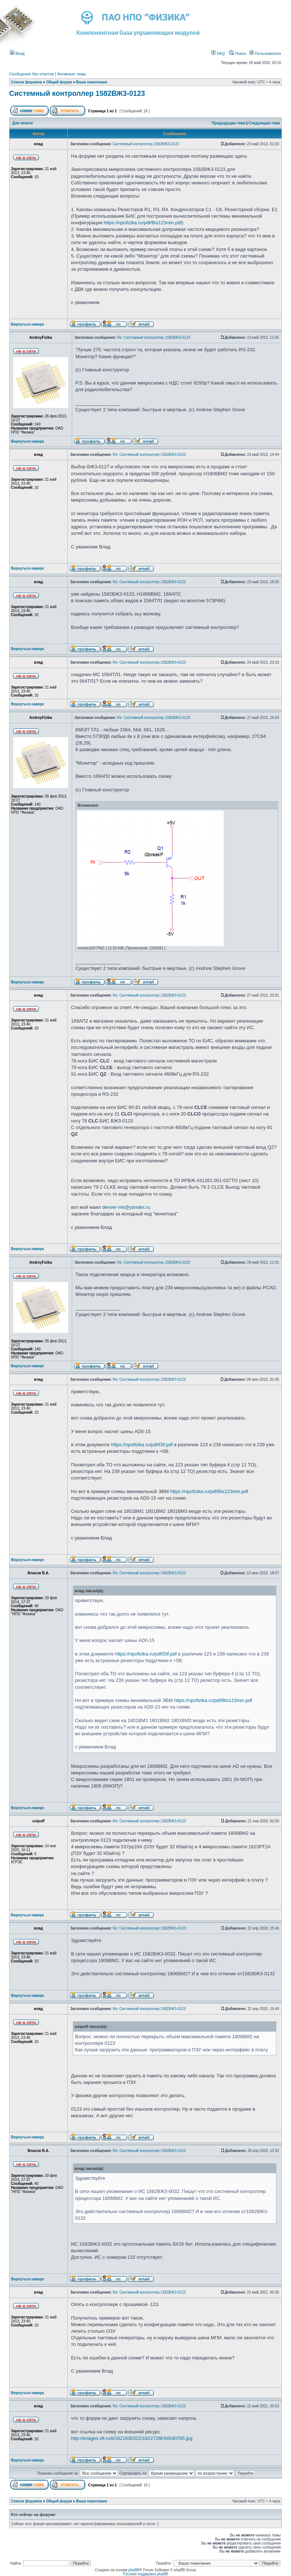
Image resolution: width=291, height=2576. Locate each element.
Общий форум (59, 82)
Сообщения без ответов (31, 74)
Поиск (237, 53)
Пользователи (265, 53)
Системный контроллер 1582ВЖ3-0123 (77, 93)
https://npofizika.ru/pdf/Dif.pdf (141, 1444)
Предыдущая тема (229, 123)
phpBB (133, 2570)
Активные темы (71, 74)
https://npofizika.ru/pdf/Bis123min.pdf (143, 222)
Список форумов (26, 82)
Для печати (22, 123)
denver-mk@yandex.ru (126, 1207)
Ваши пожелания (91, 82)
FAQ (218, 53)
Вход (17, 53)
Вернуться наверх (27, 324)
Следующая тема (264, 123)
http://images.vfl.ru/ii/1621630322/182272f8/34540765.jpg (132, 2438)
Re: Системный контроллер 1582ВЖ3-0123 (153, 337)
